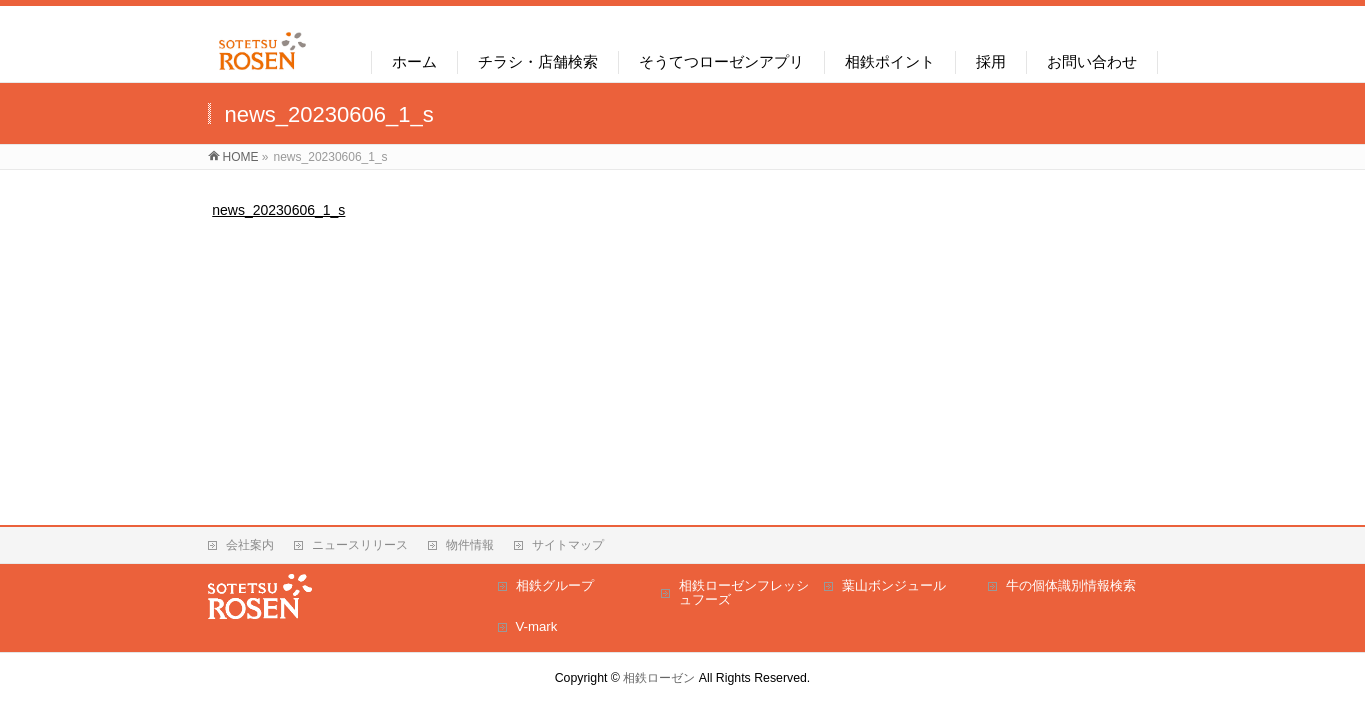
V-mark (537, 626)
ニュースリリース (360, 545)
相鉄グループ (555, 585)
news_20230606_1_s (278, 210)
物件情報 (470, 545)
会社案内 (250, 545)
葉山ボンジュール (894, 585)
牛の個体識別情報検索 (1071, 585)
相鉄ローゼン (659, 678)
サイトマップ (568, 545)
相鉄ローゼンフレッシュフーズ (744, 592)
